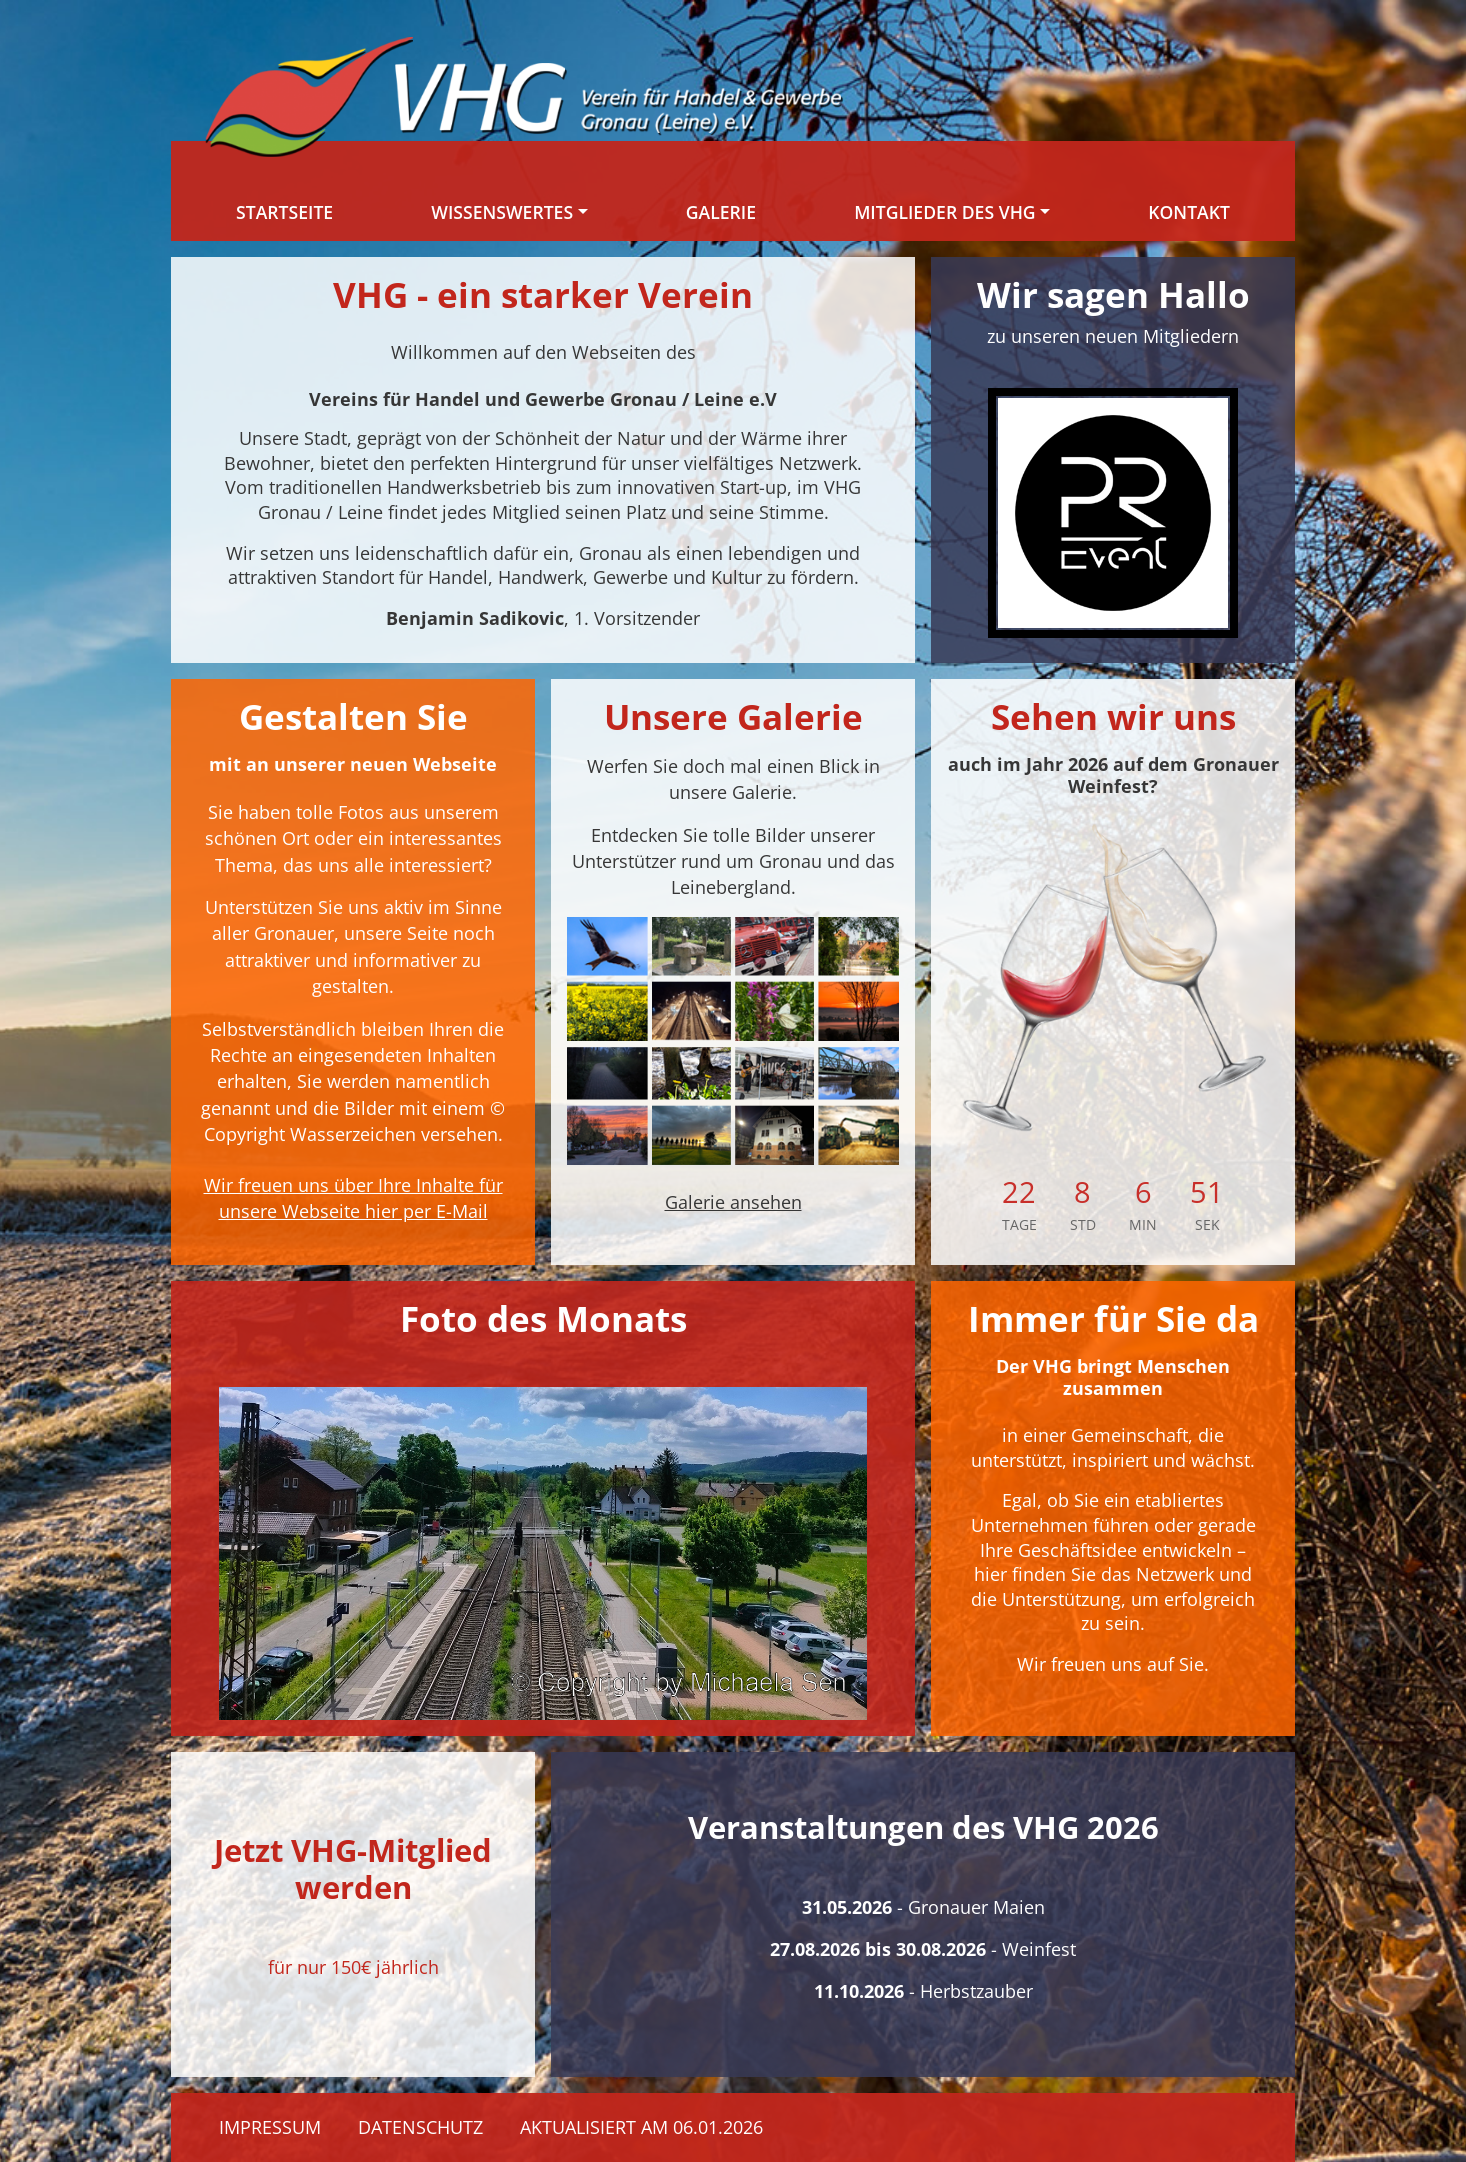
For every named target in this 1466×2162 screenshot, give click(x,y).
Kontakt (1189, 212)
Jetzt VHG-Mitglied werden (353, 1868)
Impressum (270, 2127)
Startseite (284, 212)
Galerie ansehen (733, 1202)
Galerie (721, 212)
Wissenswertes (502, 212)
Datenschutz (420, 2127)
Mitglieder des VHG (944, 212)
